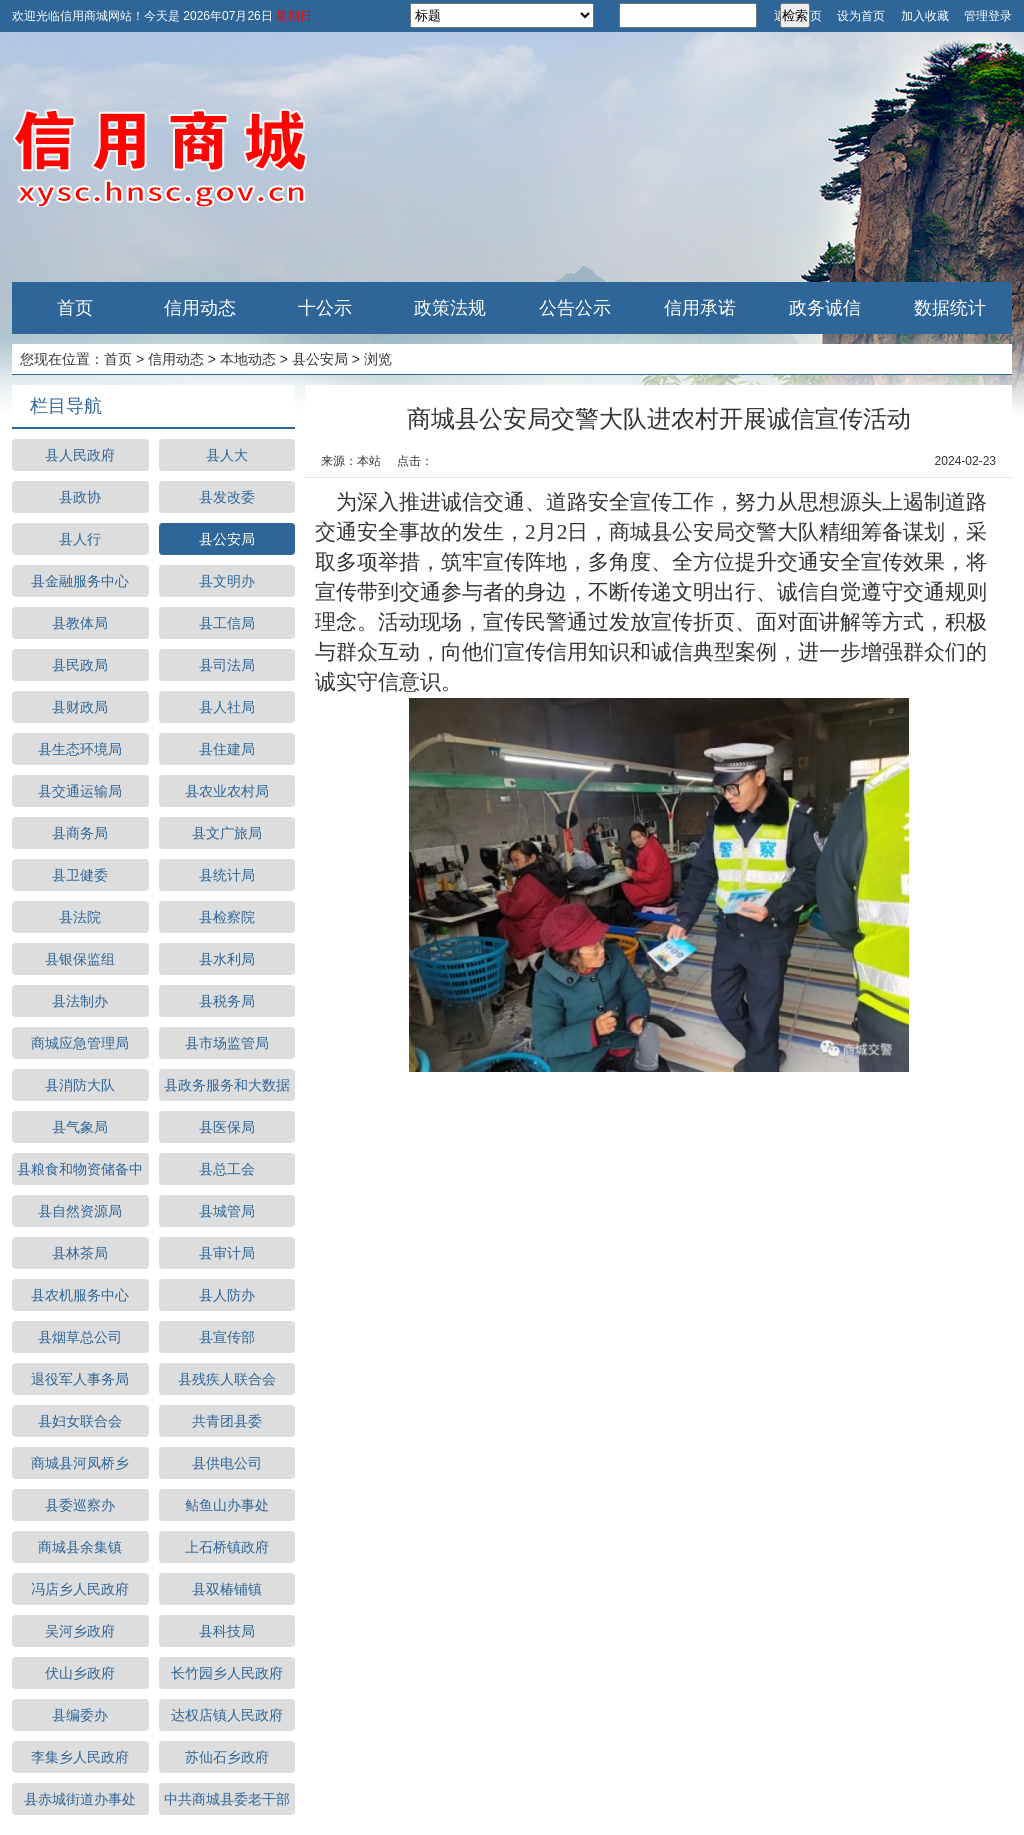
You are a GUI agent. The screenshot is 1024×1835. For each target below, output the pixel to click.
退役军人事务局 (80, 1379)
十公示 (325, 308)
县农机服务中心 (80, 1295)
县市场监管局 (227, 1043)
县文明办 (227, 581)
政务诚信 (825, 308)
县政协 (80, 497)
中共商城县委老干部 (227, 1799)
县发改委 (227, 497)
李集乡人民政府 (80, 1757)
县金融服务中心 (80, 581)
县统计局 (227, 875)
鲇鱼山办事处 (227, 1505)
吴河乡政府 (80, 1631)
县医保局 (227, 1127)
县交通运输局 (80, 791)
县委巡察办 (80, 1505)
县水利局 (227, 959)
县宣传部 (227, 1337)
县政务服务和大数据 (227, 1085)
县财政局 (80, 707)
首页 (75, 308)
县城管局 (227, 1211)
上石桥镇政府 (227, 1547)
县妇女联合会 (80, 1421)
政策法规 (450, 308)
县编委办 (80, 1715)
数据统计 (950, 308)
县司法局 (227, 665)
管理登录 (988, 16)
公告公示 (575, 308)
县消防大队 (80, 1085)
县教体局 (80, 623)
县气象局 (80, 1127)
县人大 (227, 455)
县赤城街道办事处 (80, 1799)
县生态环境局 (80, 749)
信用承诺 (700, 308)
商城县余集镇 (80, 1547)
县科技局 (227, 1631)
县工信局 (227, 623)
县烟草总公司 (80, 1337)
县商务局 (80, 833)
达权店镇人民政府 (227, 1715)
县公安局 (320, 359)
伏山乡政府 (80, 1673)
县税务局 (227, 1001)
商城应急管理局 (80, 1043)
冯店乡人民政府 (80, 1589)
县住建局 (227, 749)
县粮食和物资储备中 (80, 1169)
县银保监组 (80, 959)
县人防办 (227, 1295)
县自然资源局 (80, 1211)
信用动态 (200, 308)
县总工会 (227, 1169)
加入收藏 (925, 16)
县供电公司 (227, 1463)
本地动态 (248, 359)
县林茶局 (80, 1253)
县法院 (80, 917)
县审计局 (227, 1253)
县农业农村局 (227, 791)
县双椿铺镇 (227, 1589)
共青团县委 (227, 1421)
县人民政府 (80, 455)
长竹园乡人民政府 (227, 1673)
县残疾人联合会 (227, 1379)
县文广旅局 (227, 833)
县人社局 (227, 707)
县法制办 (80, 1001)
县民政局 (80, 665)
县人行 (80, 539)
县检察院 (227, 917)
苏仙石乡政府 (227, 1757)
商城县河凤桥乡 (80, 1463)
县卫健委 (80, 875)
